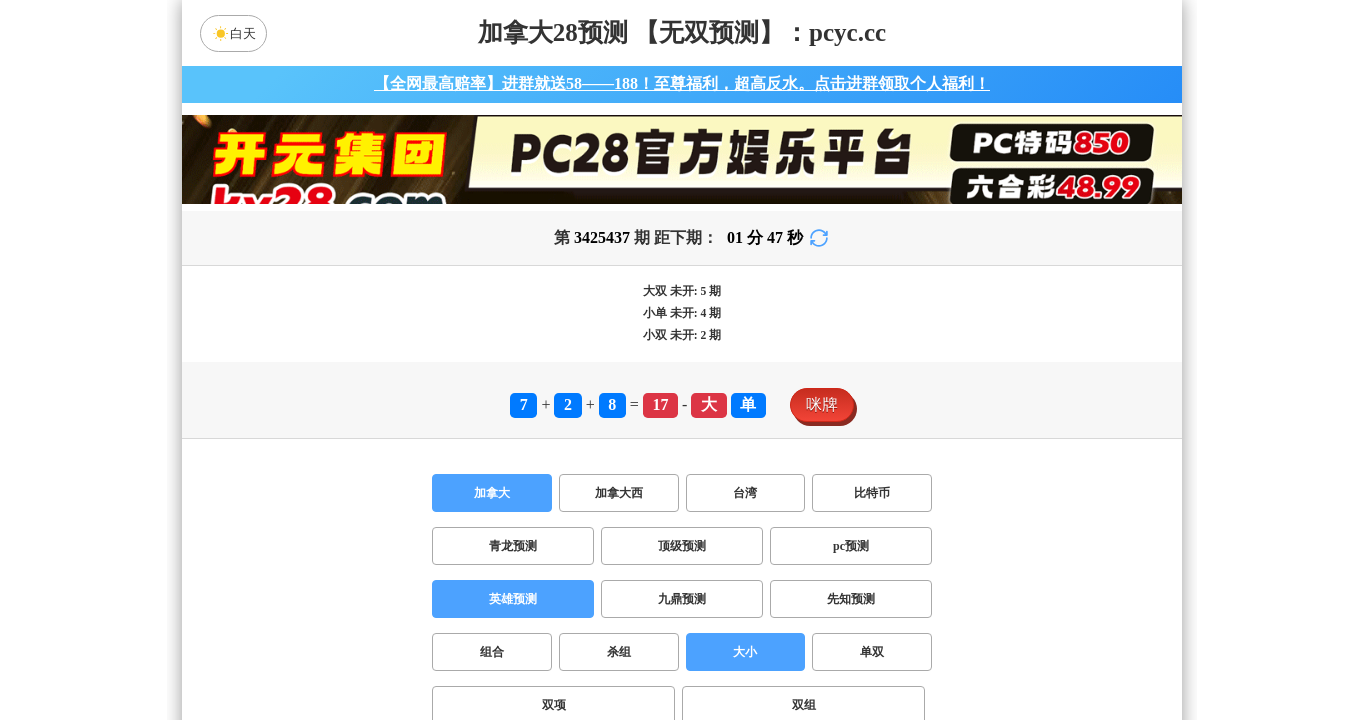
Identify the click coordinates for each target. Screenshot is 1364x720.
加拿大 (492, 493)
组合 (492, 652)
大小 (745, 652)
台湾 (745, 493)
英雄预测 (513, 599)
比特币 (872, 493)
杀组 (619, 652)
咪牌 (822, 404)
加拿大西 (619, 493)
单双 (872, 652)
